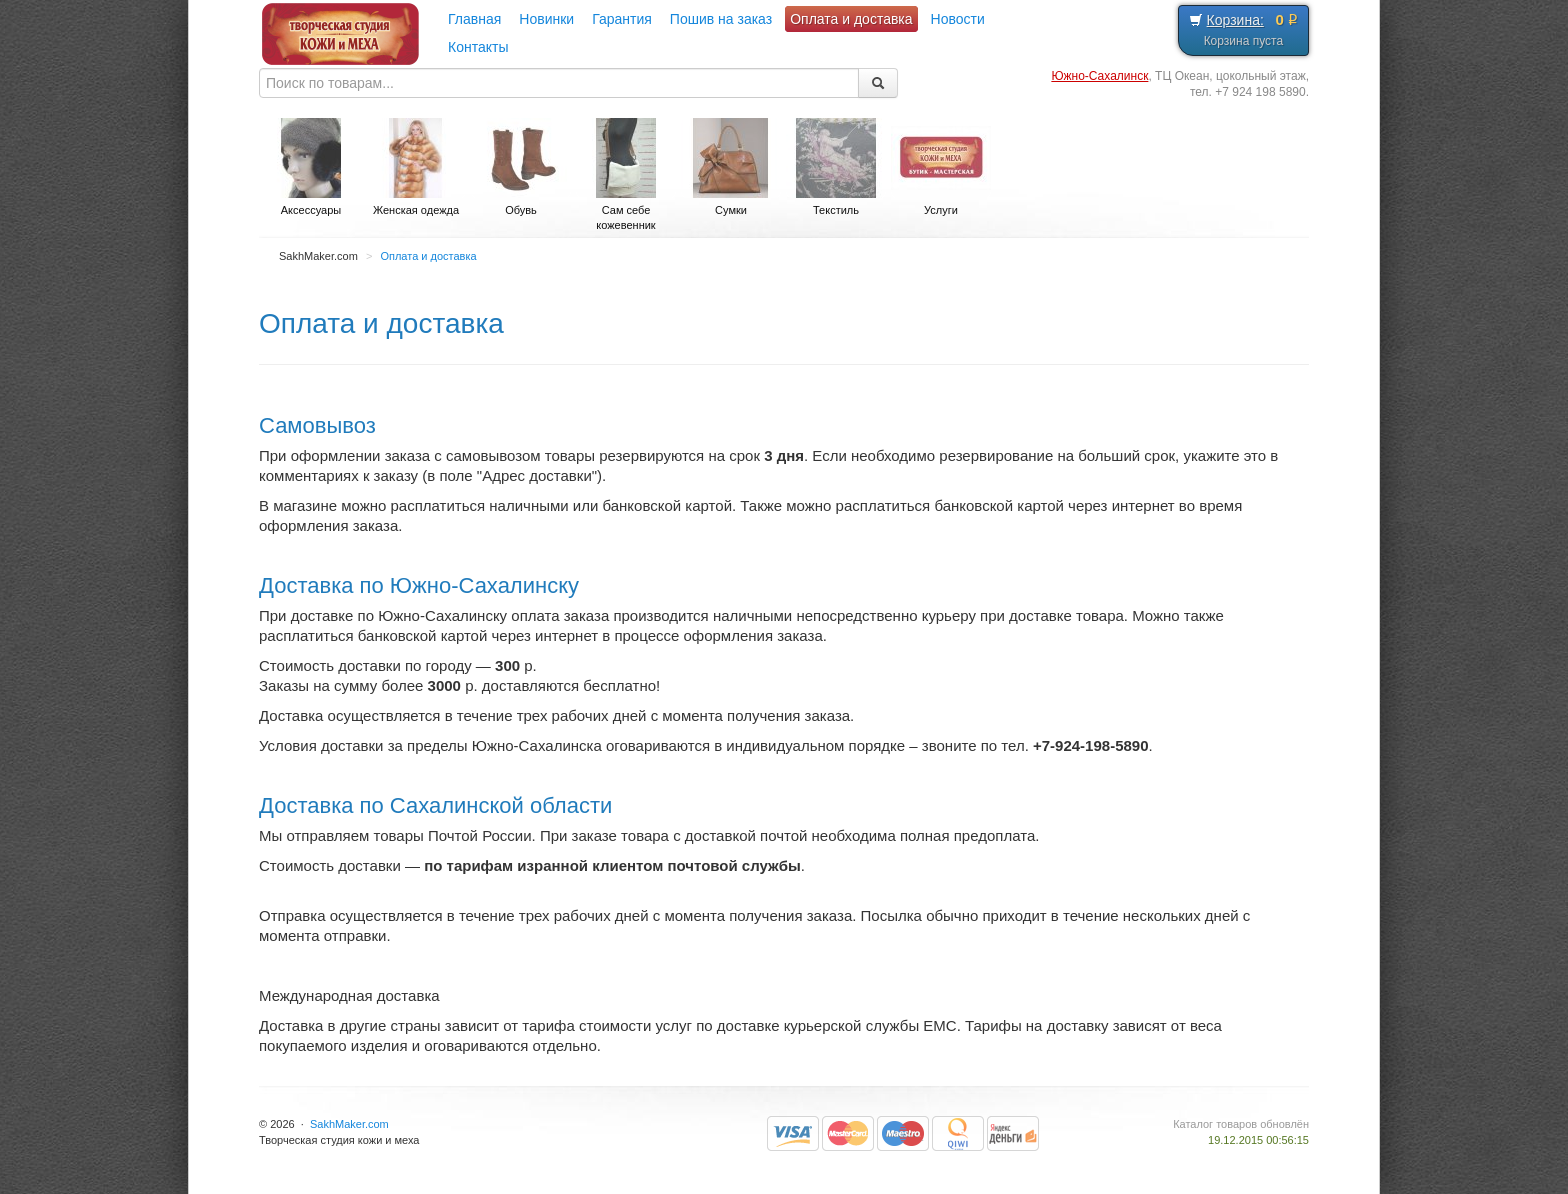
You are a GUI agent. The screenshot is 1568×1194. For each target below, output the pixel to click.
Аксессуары (311, 167)
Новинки (546, 19)
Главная (474, 19)
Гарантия (622, 19)
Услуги (941, 167)
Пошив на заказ (721, 19)
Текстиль (836, 167)
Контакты (478, 47)
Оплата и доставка (851, 19)
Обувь (521, 167)
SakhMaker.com (349, 1124)
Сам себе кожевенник (626, 174)
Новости (958, 19)
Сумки (731, 167)
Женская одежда (416, 167)
